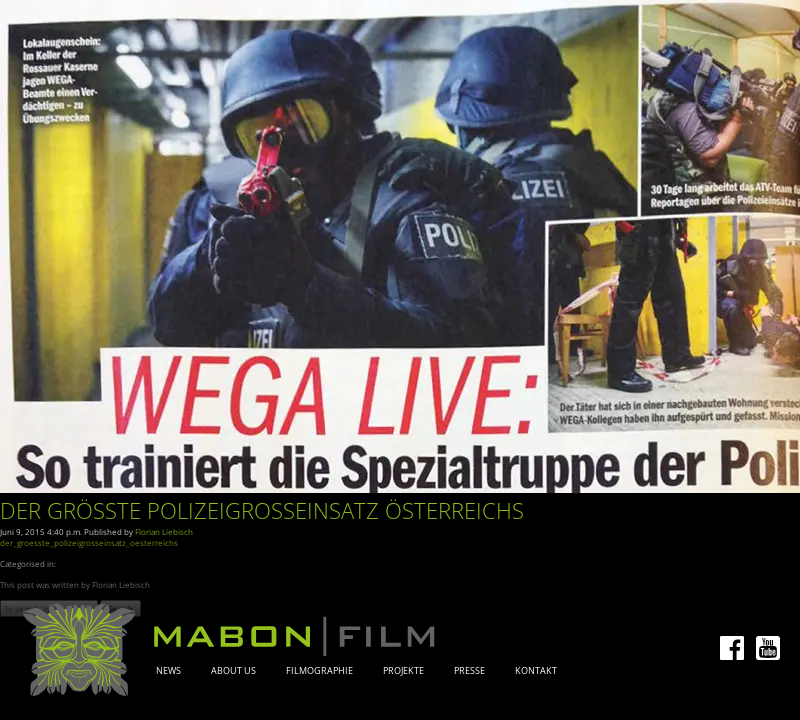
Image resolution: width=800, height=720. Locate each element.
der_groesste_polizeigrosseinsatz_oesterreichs (89, 542)
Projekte (403, 671)
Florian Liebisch (164, 531)
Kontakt (536, 671)
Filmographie (319, 671)
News (168, 671)
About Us (233, 671)
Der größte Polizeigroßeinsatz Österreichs (262, 510)
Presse (469, 671)
